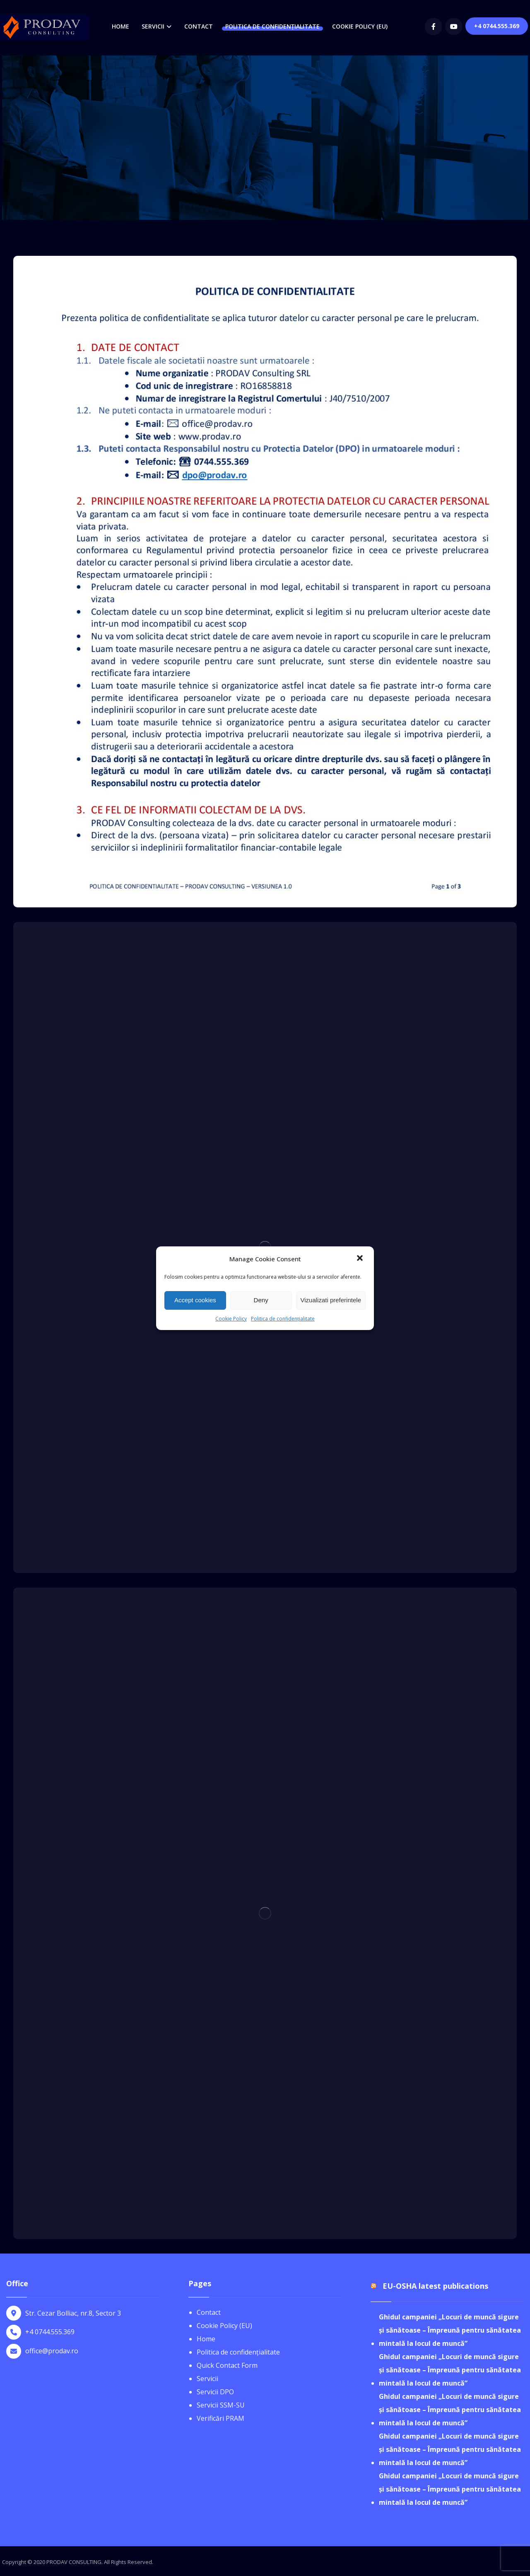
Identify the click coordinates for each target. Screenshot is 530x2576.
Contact (209, 2312)
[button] (361, 1259)
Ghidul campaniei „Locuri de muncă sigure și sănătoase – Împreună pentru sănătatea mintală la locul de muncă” (450, 2330)
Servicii (207, 2378)
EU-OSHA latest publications (435, 2286)
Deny (261, 1300)
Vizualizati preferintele (331, 1300)
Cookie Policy (231, 1318)
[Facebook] (433, 26)
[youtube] (454, 26)
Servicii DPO (215, 2391)
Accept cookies (195, 1300)
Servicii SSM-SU (221, 2405)
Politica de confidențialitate (283, 1318)
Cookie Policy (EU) (224, 2325)
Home (206, 2338)
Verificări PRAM (220, 2418)
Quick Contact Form (227, 2365)
